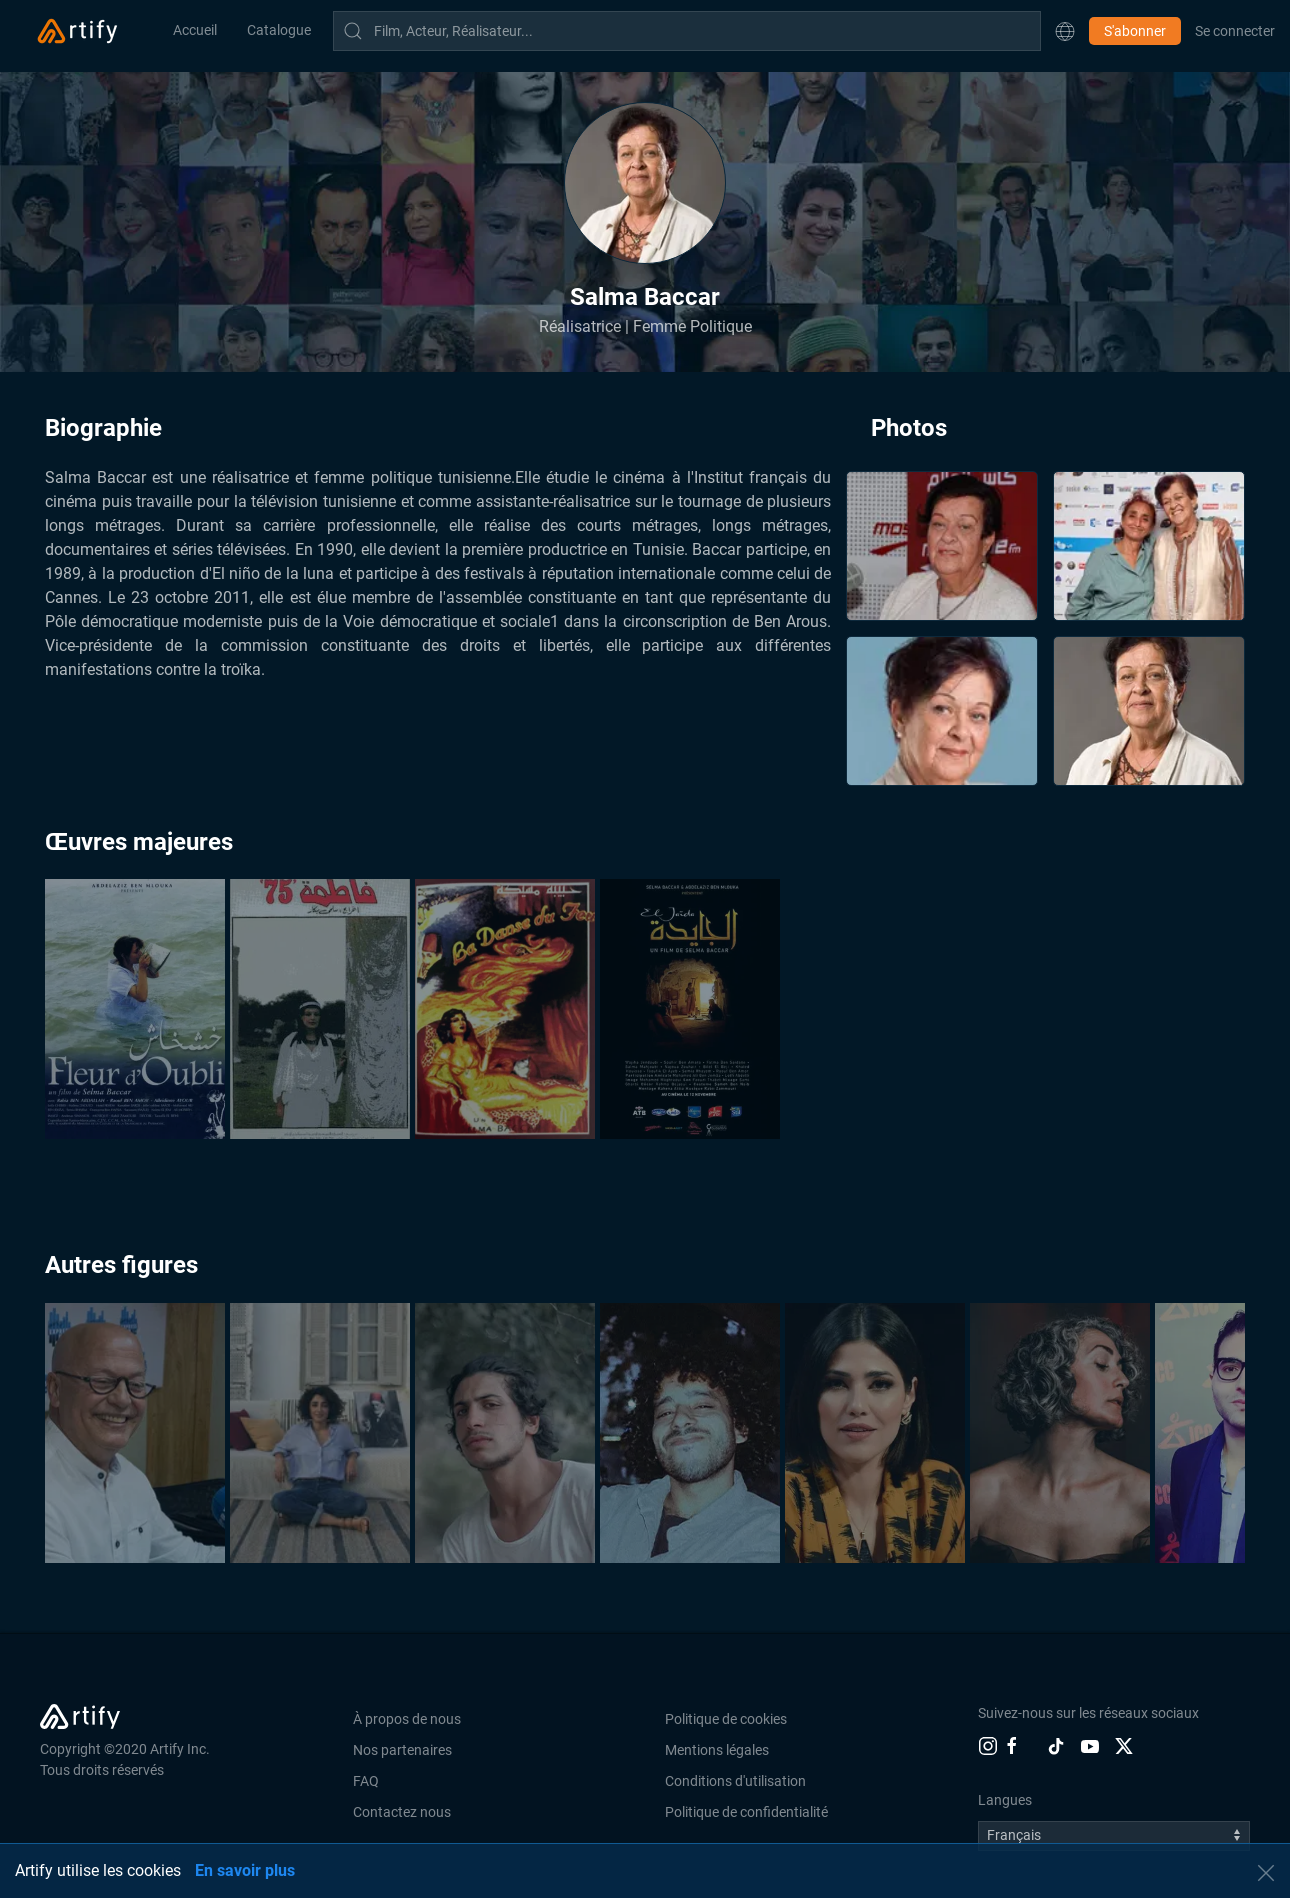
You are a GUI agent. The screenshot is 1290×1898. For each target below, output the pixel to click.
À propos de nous (407, 1719)
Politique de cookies (726, 1719)
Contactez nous (402, 1812)
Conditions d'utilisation (735, 1781)
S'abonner (1135, 31)
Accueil (195, 30)
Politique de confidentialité (746, 1812)
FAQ (366, 1781)
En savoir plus (245, 1870)
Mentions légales (717, 1750)
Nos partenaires (402, 1750)
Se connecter (1235, 31)
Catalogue (279, 30)
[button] (1065, 31)
